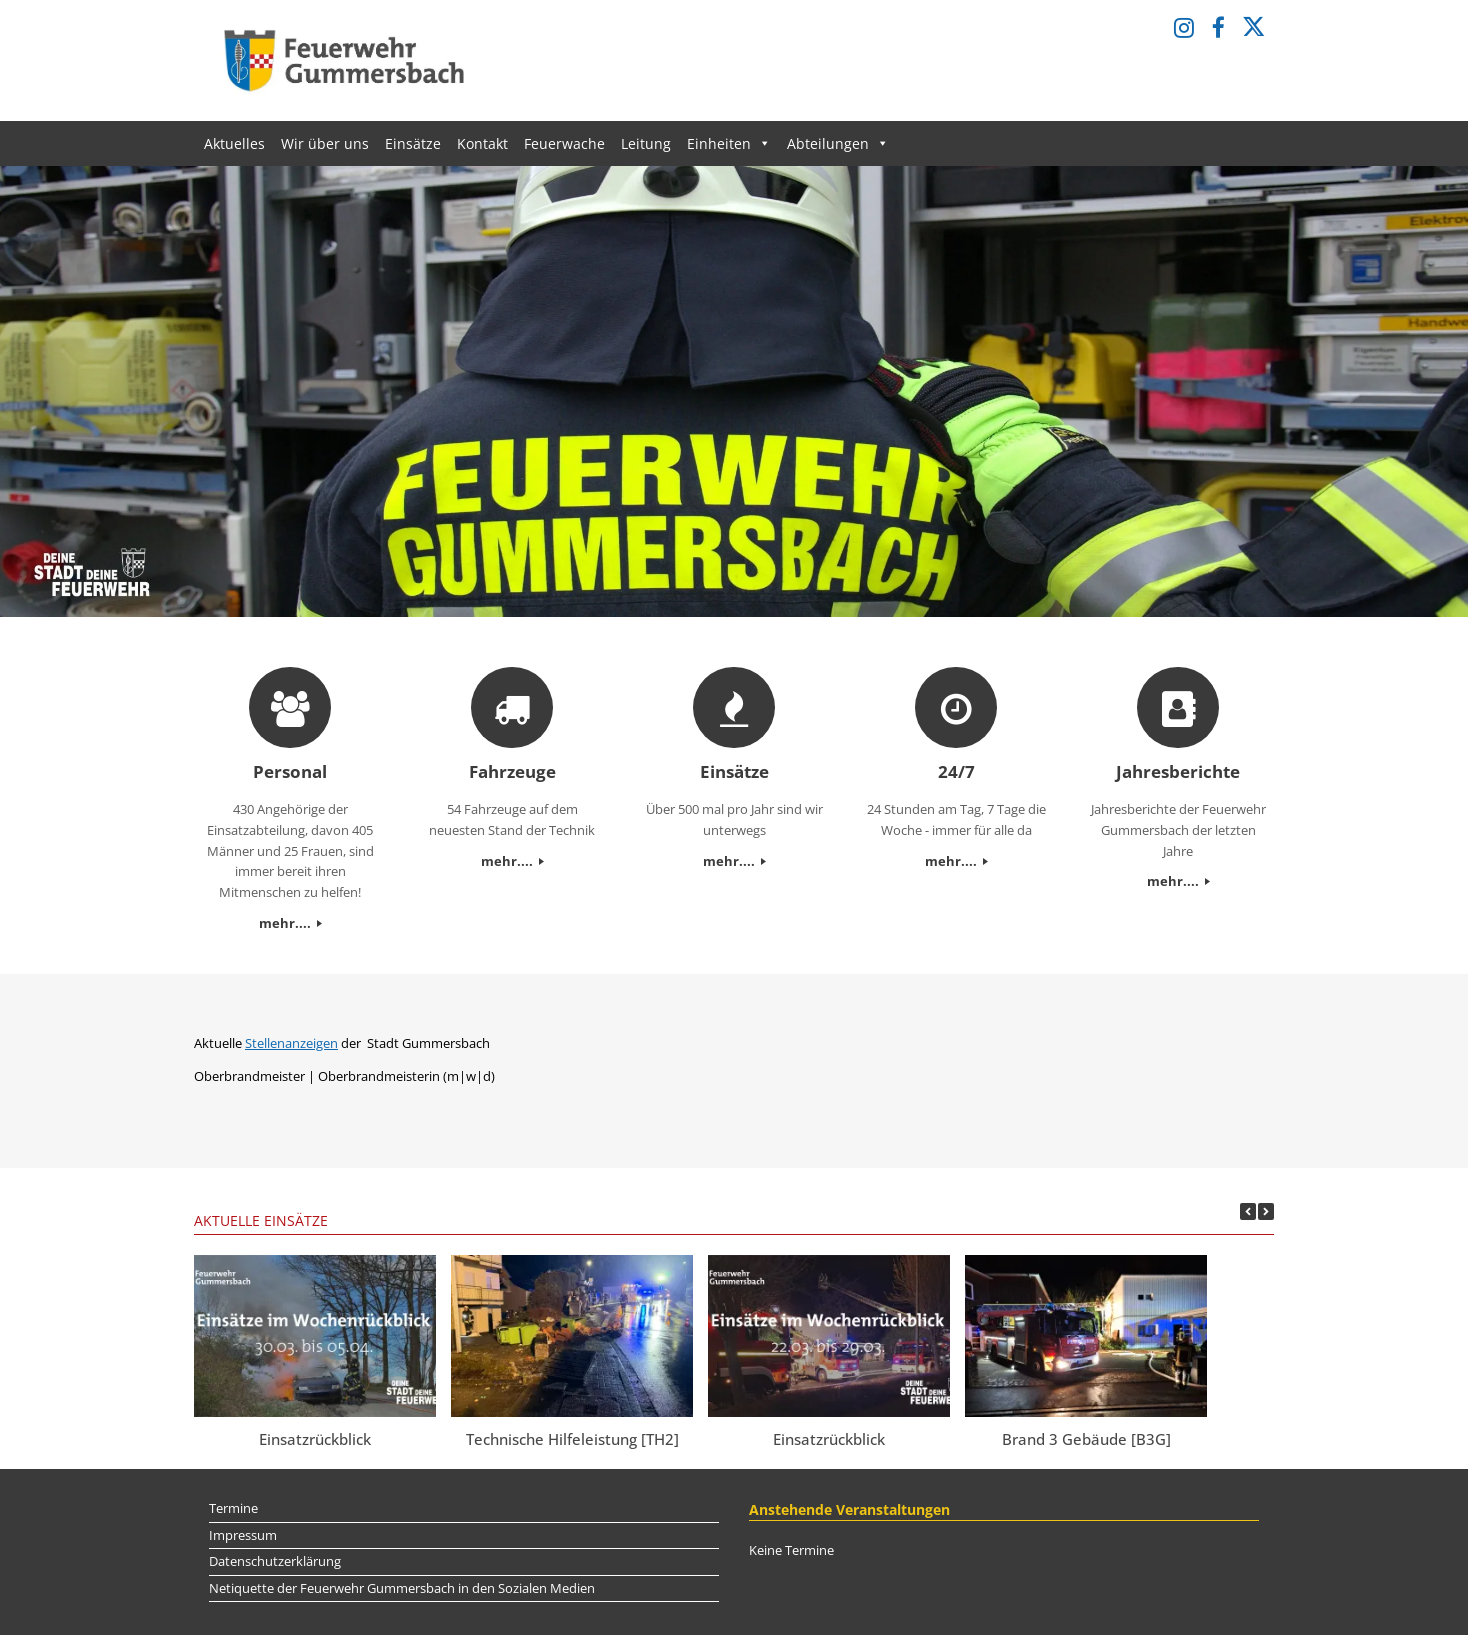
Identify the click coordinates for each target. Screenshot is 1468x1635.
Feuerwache (564, 143)
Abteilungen (838, 143)
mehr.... (290, 923)
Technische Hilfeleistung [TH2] (572, 1439)
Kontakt (482, 143)
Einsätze (413, 143)
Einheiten (729, 143)
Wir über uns (325, 143)
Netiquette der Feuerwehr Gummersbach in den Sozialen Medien (402, 1588)
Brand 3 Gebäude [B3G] (1086, 1439)
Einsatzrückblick (315, 1439)
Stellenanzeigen (291, 1043)
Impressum (243, 1535)
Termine (233, 1508)
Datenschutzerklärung (275, 1561)
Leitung (646, 143)
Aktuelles (234, 143)
